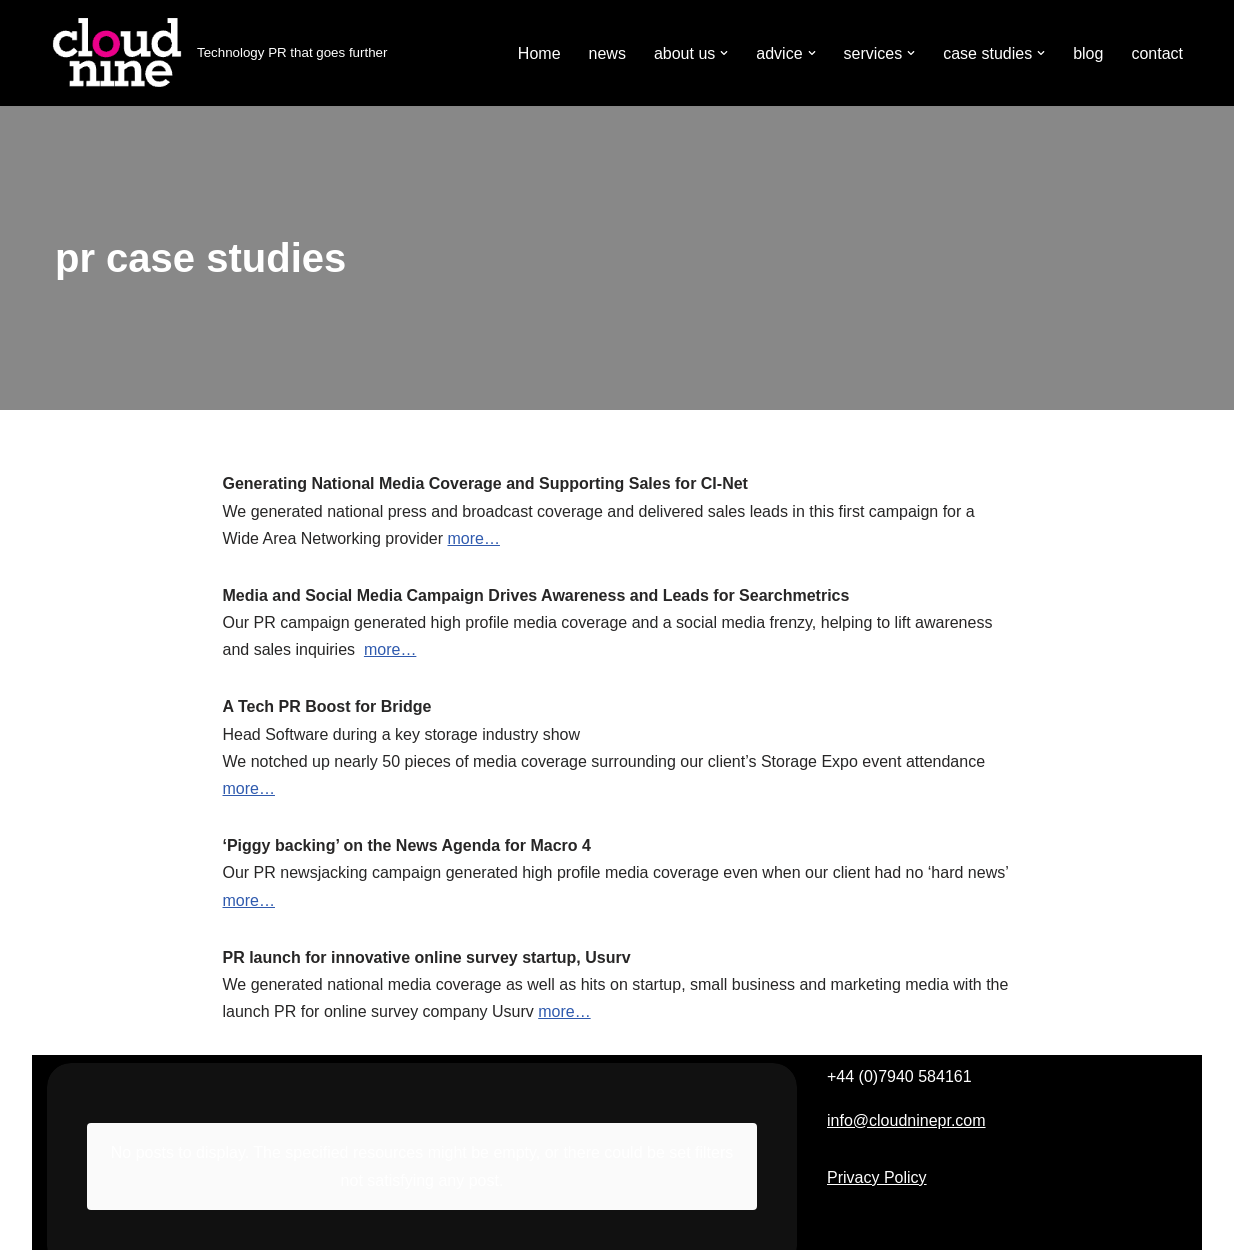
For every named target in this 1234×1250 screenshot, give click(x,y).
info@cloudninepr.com (906, 1120)
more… (473, 538)
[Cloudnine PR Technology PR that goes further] (217, 53)
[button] (724, 53)
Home (539, 53)
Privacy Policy (877, 1177)
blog (1088, 53)
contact (1157, 53)
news (607, 53)
